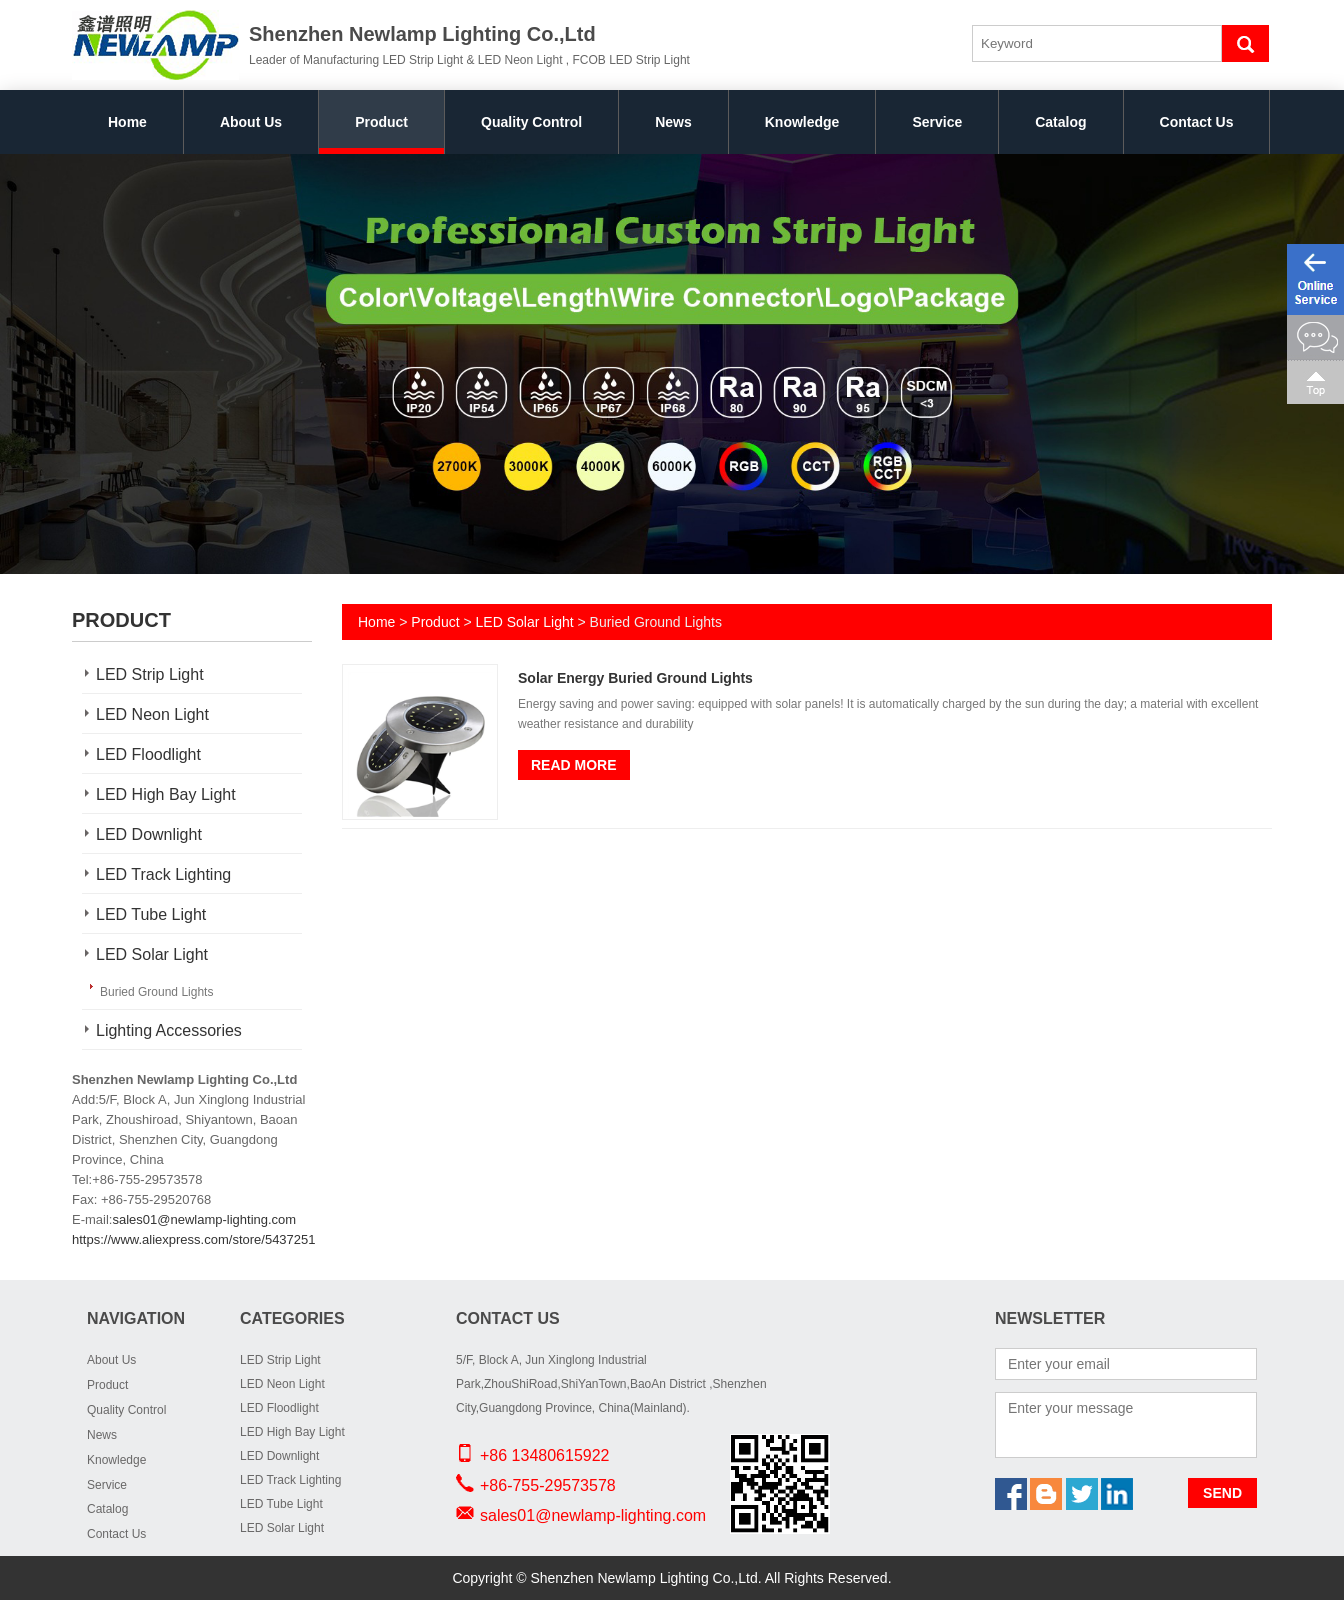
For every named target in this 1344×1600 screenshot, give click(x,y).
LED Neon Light (152, 714)
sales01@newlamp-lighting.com (204, 1219)
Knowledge (802, 122)
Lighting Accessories (169, 1030)
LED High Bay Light (166, 794)
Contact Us (1197, 122)
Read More (574, 765)
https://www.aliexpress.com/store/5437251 (194, 1239)
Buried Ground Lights (156, 992)
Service (937, 122)
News (673, 122)
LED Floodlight (148, 754)
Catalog (1060, 122)
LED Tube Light (151, 914)
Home (127, 122)
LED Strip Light (150, 674)
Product (381, 122)
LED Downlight (149, 834)
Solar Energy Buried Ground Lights (635, 678)
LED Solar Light (152, 954)
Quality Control (531, 122)
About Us (251, 122)
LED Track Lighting (163, 874)
